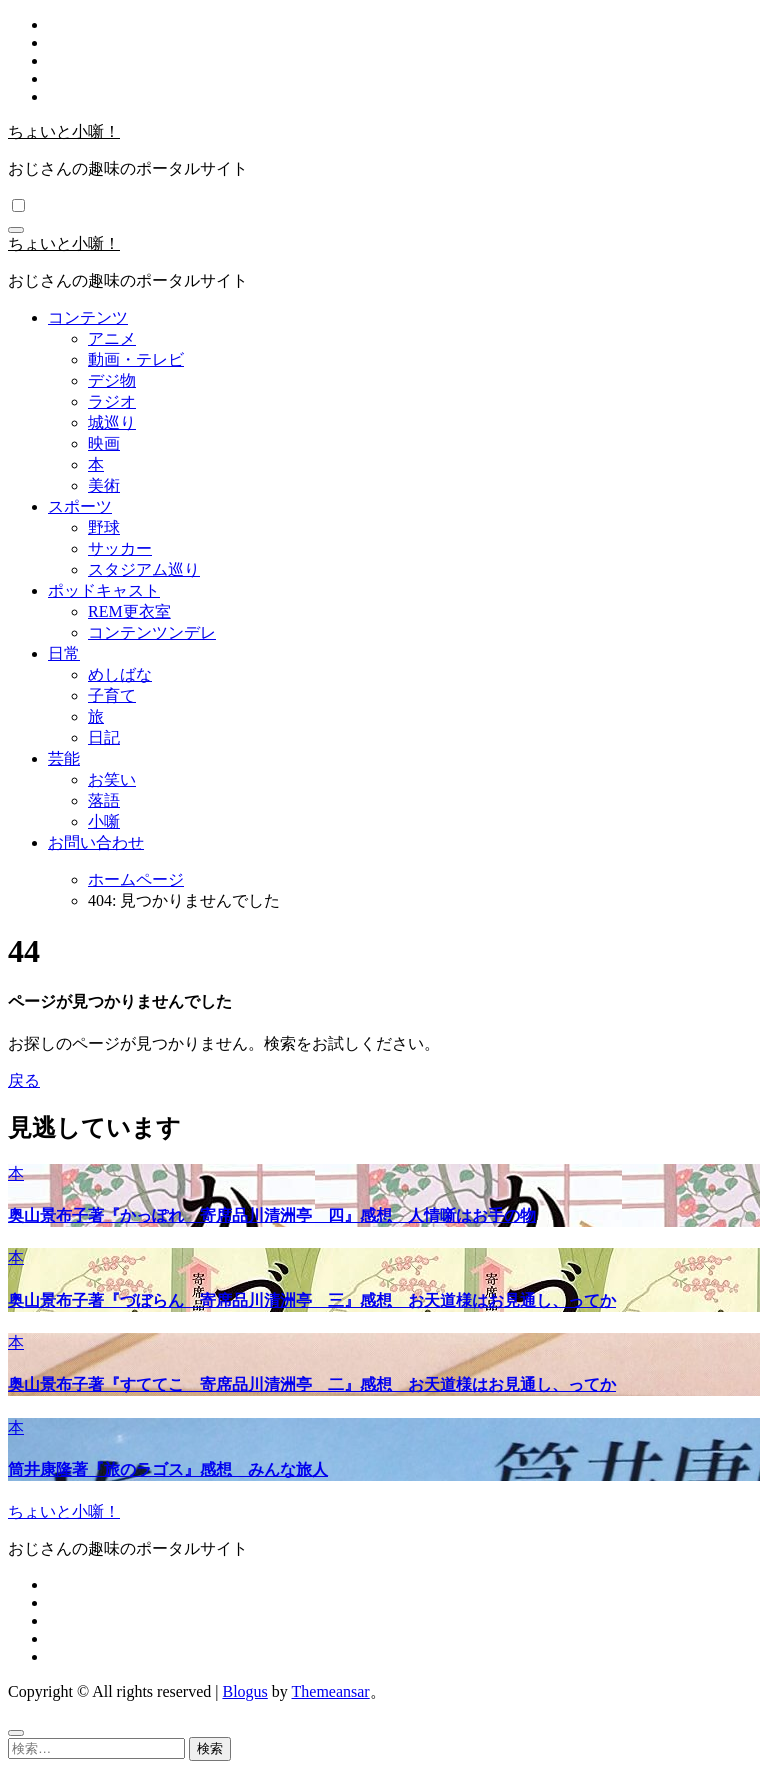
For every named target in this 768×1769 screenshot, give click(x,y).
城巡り (112, 422)
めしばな (120, 674)
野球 (104, 527)
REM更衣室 (129, 611)
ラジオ (112, 401)
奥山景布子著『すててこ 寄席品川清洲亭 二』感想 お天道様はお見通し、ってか (312, 1384)
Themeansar (331, 1691)
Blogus (244, 1691)
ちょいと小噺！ (64, 131)
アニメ (112, 338)
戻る (24, 1080)
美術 (104, 485)
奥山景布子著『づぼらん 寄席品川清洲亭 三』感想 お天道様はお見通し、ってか (312, 1300)
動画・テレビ (136, 359)
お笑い (112, 779)
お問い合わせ (96, 842)
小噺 (104, 821)
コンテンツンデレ (152, 632)
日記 (104, 737)
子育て (112, 695)
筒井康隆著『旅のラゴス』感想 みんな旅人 (168, 1469)
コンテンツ (88, 317)
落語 (104, 800)
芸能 (64, 758)
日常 (64, 653)
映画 (104, 443)
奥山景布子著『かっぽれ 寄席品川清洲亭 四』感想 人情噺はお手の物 (272, 1215)
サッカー (120, 548)
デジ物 (112, 380)
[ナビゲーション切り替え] (16, 230)
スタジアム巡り (144, 569)
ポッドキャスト (104, 590)
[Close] (16, 1733)
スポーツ (80, 506)
